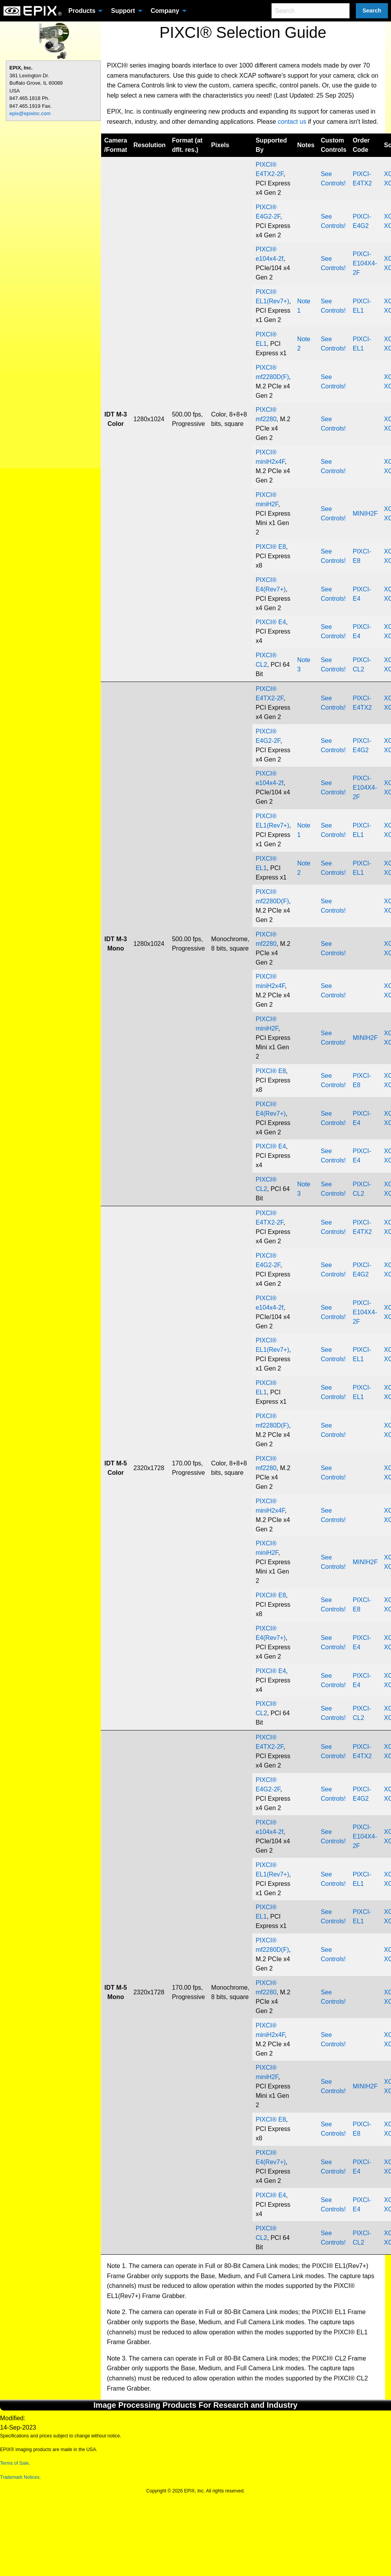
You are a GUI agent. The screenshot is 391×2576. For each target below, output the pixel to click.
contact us (292, 121)
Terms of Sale (14, 2463)
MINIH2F (365, 513)
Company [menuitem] (165, 10)
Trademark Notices (19, 2477)
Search (371, 10)
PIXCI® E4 (270, 622)
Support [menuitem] (123, 10)
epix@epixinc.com (30, 113)
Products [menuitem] (81, 10)
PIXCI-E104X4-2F (365, 263)
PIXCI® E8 (270, 546)
